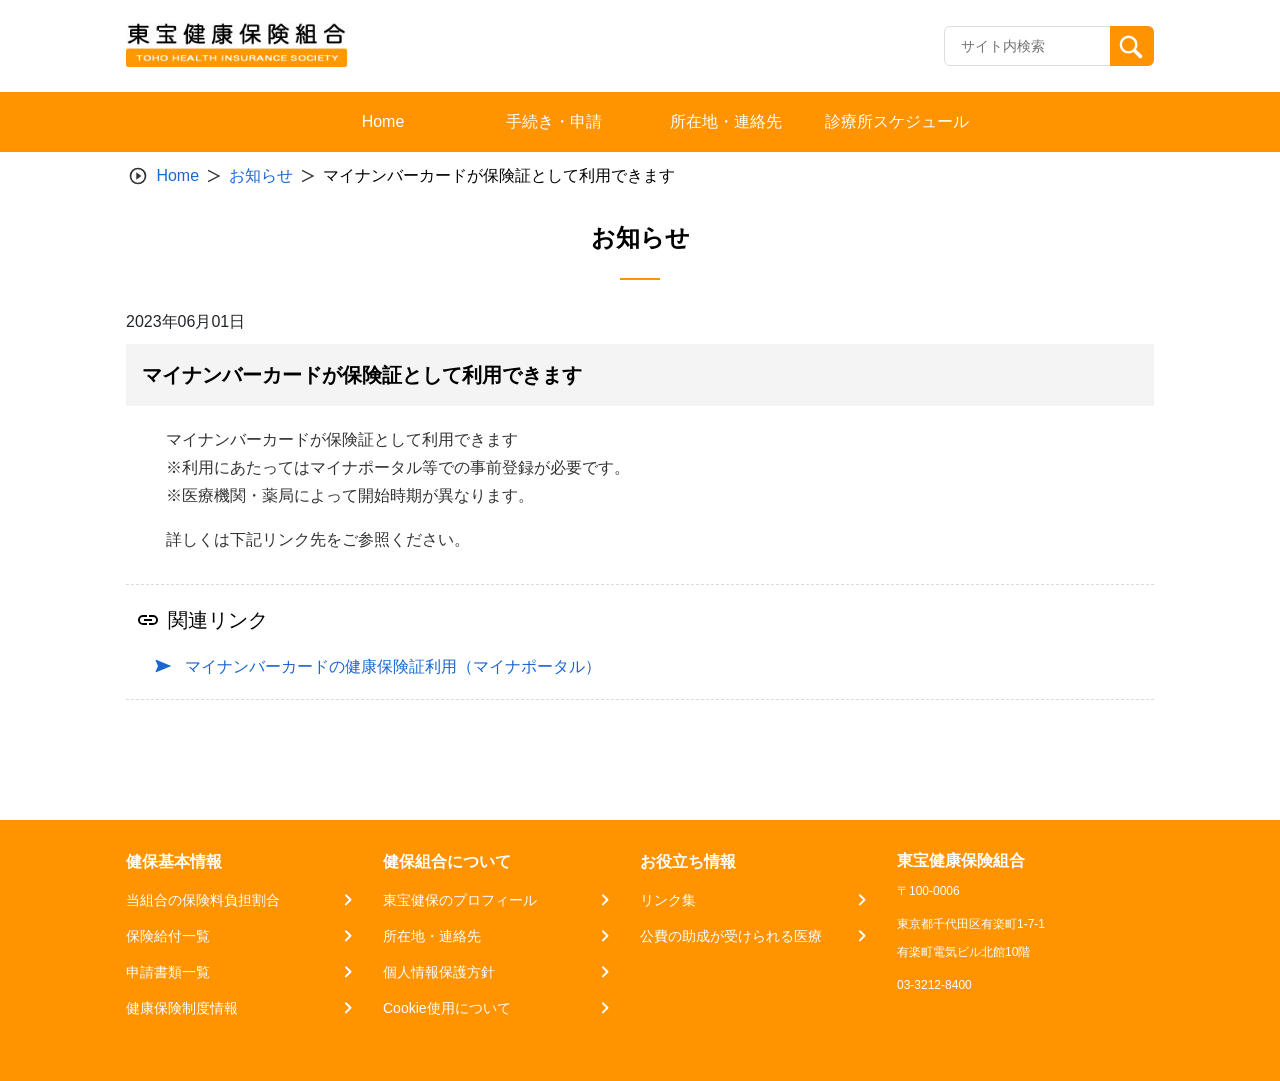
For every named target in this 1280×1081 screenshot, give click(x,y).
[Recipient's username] (1027, 46)
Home (177, 175)
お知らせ (261, 175)
